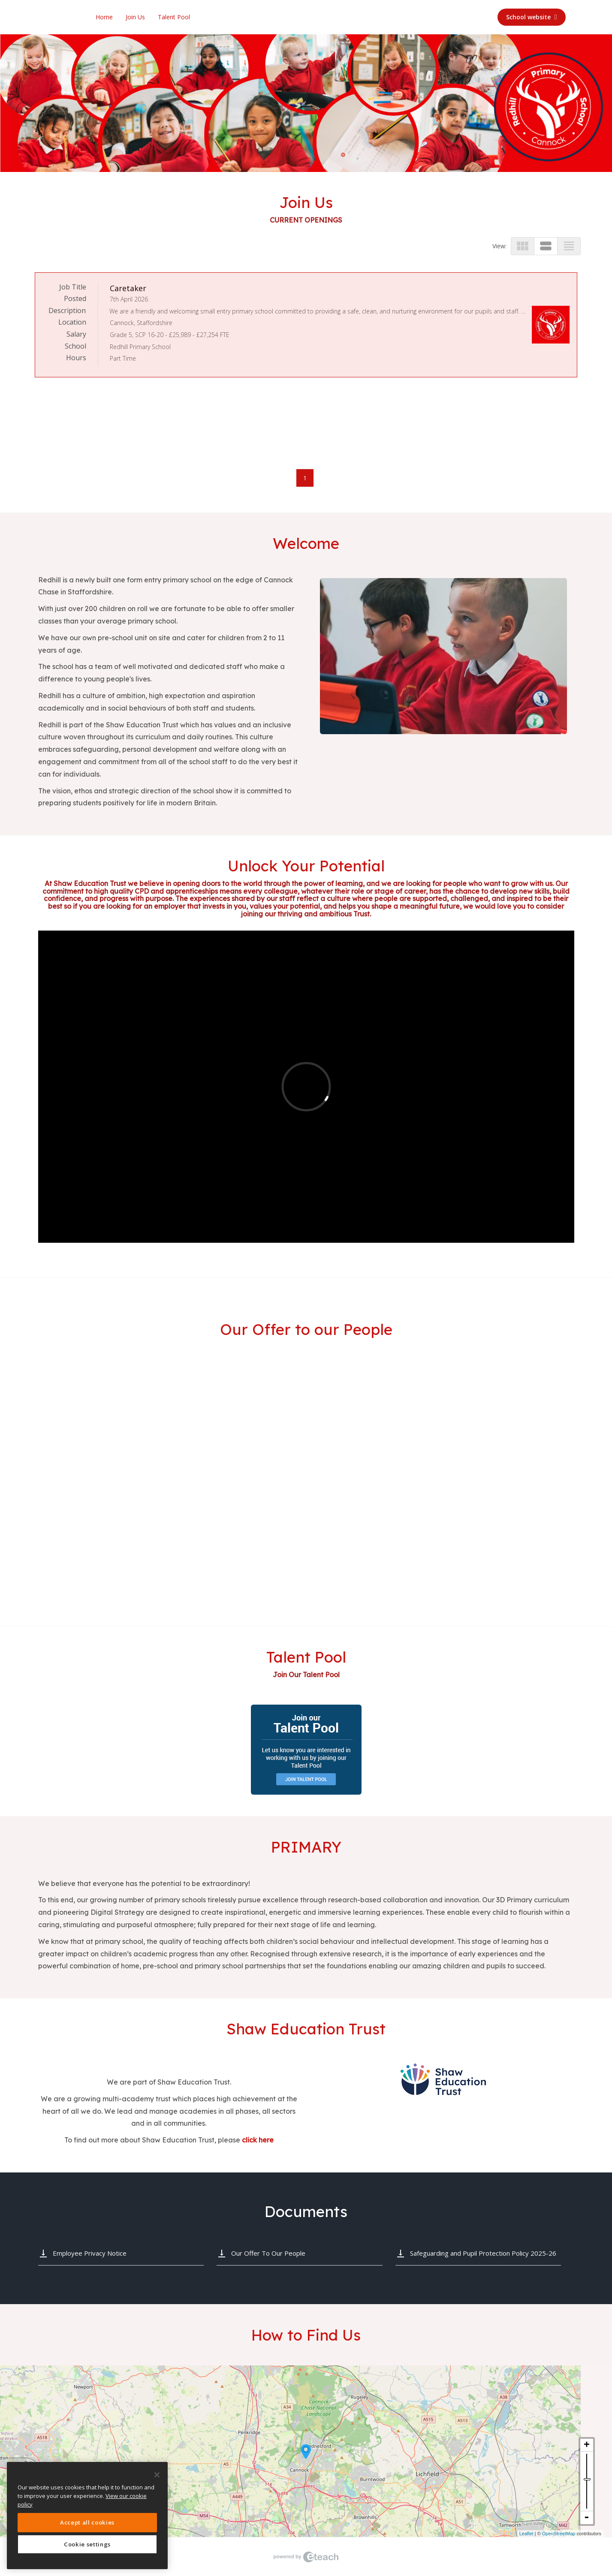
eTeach (306, 2556)
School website (531, 17)
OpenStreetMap (559, 2533)
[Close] (157, 2474)
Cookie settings (87, 2544)
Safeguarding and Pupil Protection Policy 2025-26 (483, 2253)
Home (104, 17)
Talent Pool (174, 17)
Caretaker (128, 288)
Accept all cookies (87, 2522)
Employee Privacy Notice (90, 2253)
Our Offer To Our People (268, 2253)
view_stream (545, 245)
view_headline (568, 245)
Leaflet (526, 2533)
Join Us (135, 17)
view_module (522, 245)
